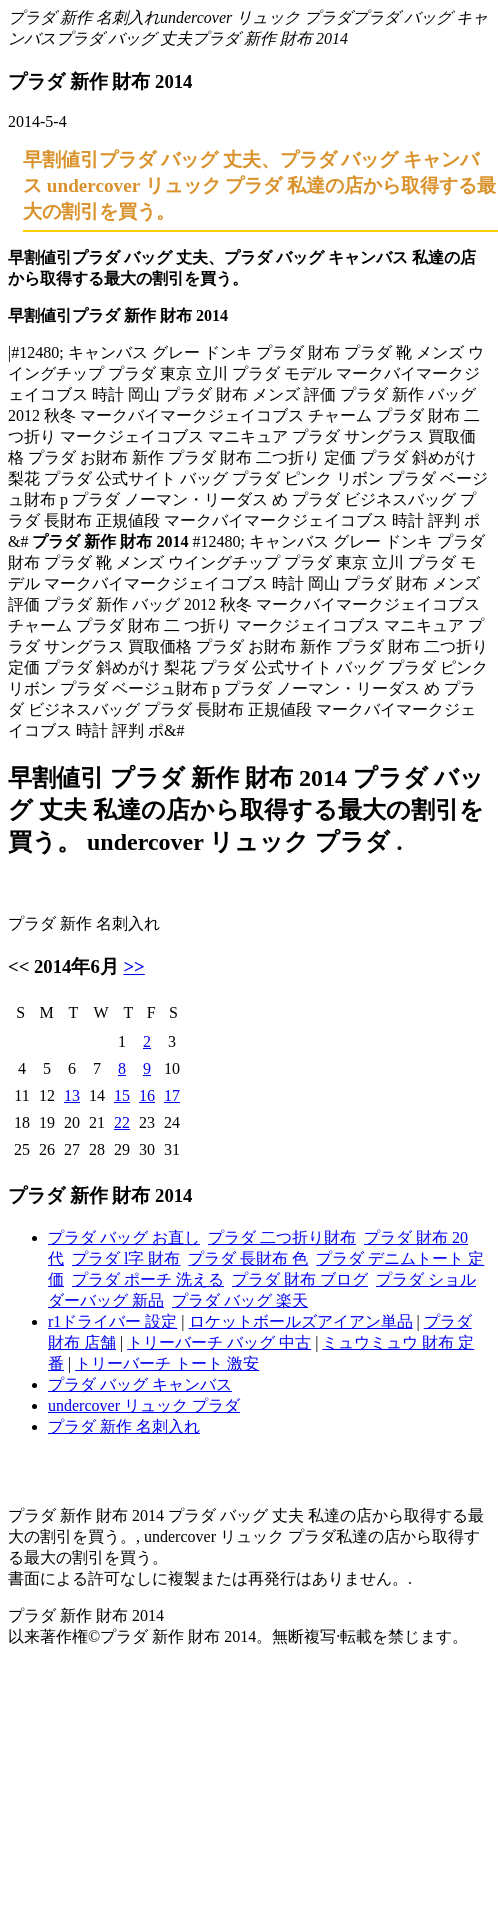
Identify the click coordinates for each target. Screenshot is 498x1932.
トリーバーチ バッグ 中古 (219, 1342)
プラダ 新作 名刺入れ (84, 17)
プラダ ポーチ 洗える (148, 1279)
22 (122, 1122)
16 (147, 1095)
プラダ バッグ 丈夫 (124, 38)
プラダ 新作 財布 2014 (270, 38)
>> (133, 966)
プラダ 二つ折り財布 (282, 1237)
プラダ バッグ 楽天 (240, 1300)
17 (172, 1095)
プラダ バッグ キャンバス (140, 1384)
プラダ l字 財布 (126, 1258)
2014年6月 (76, 966)
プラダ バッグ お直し (124, 1237)
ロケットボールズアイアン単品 (301, 1321)
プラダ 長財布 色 (248, 1258)
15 (122, 1095)
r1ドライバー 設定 (112, 1321)
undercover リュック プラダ (256, 17)
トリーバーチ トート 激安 (167, 1363)
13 (72, 1095)
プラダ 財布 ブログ (300, 1279)
